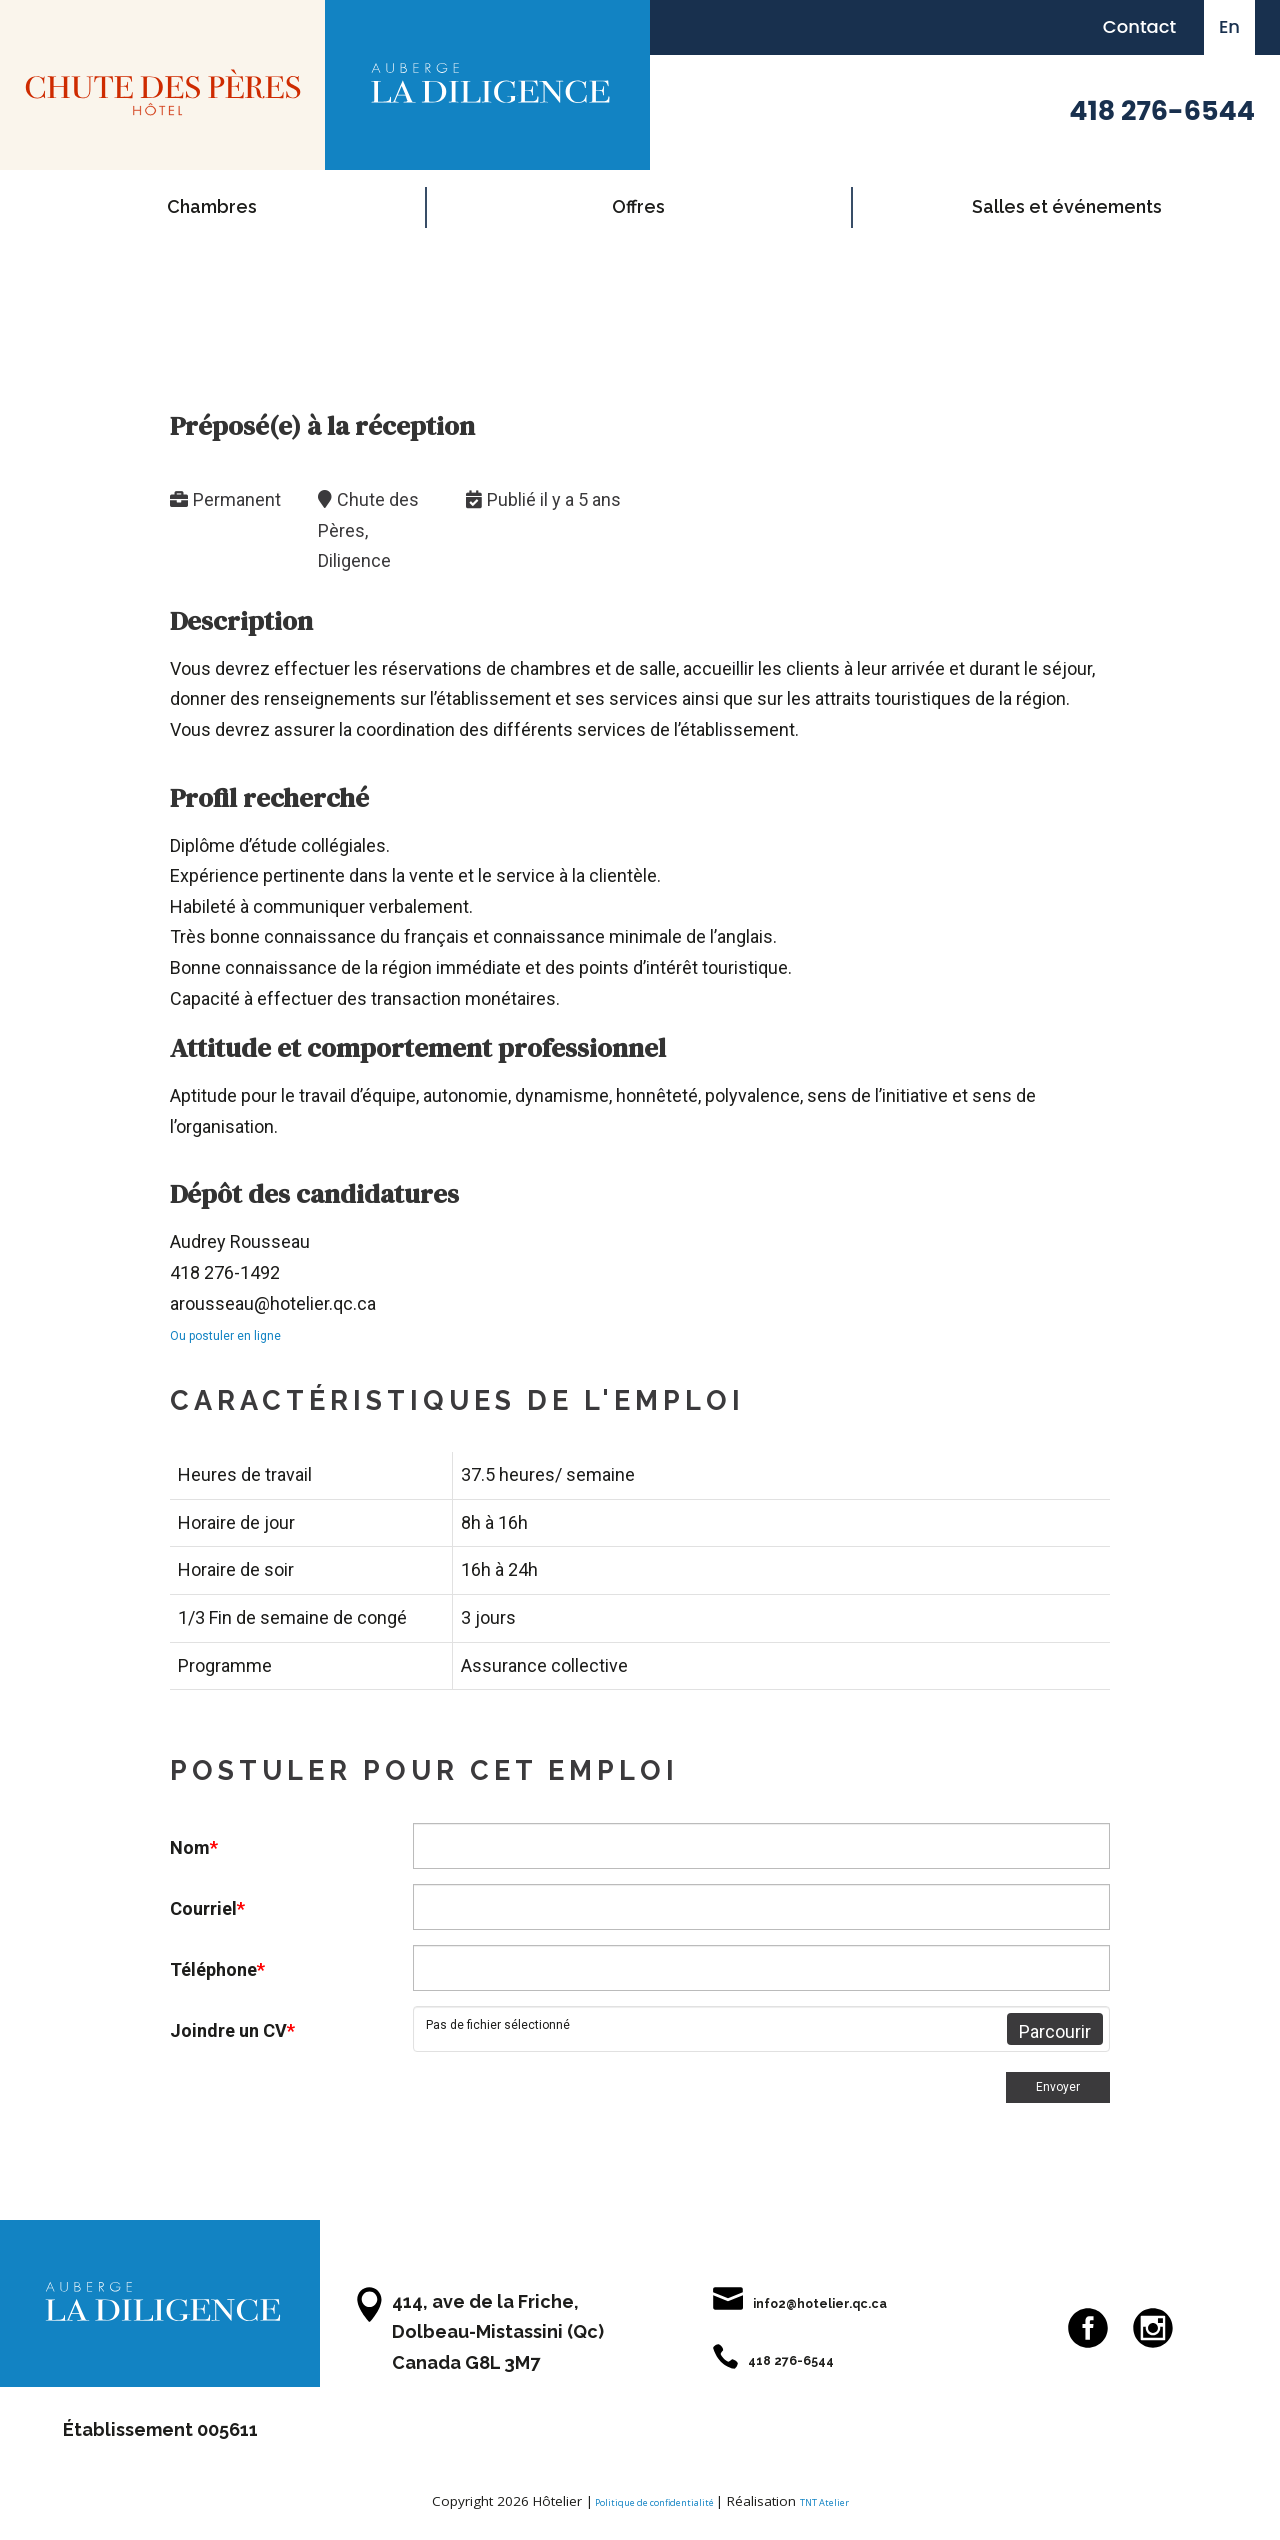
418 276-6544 (1162, 110)
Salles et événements (1067, 206)
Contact (1139, 26)
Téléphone (217, 1969)
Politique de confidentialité (645, 2509)
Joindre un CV (232, 2030)
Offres (638, 206)
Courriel (207, 1908)
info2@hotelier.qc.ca (820, 2309)
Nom (194, 1847)
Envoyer (1048, 2091)
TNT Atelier (849, 2509)
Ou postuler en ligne (249, 1333)
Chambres (212, 206)
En (1229, 26)
